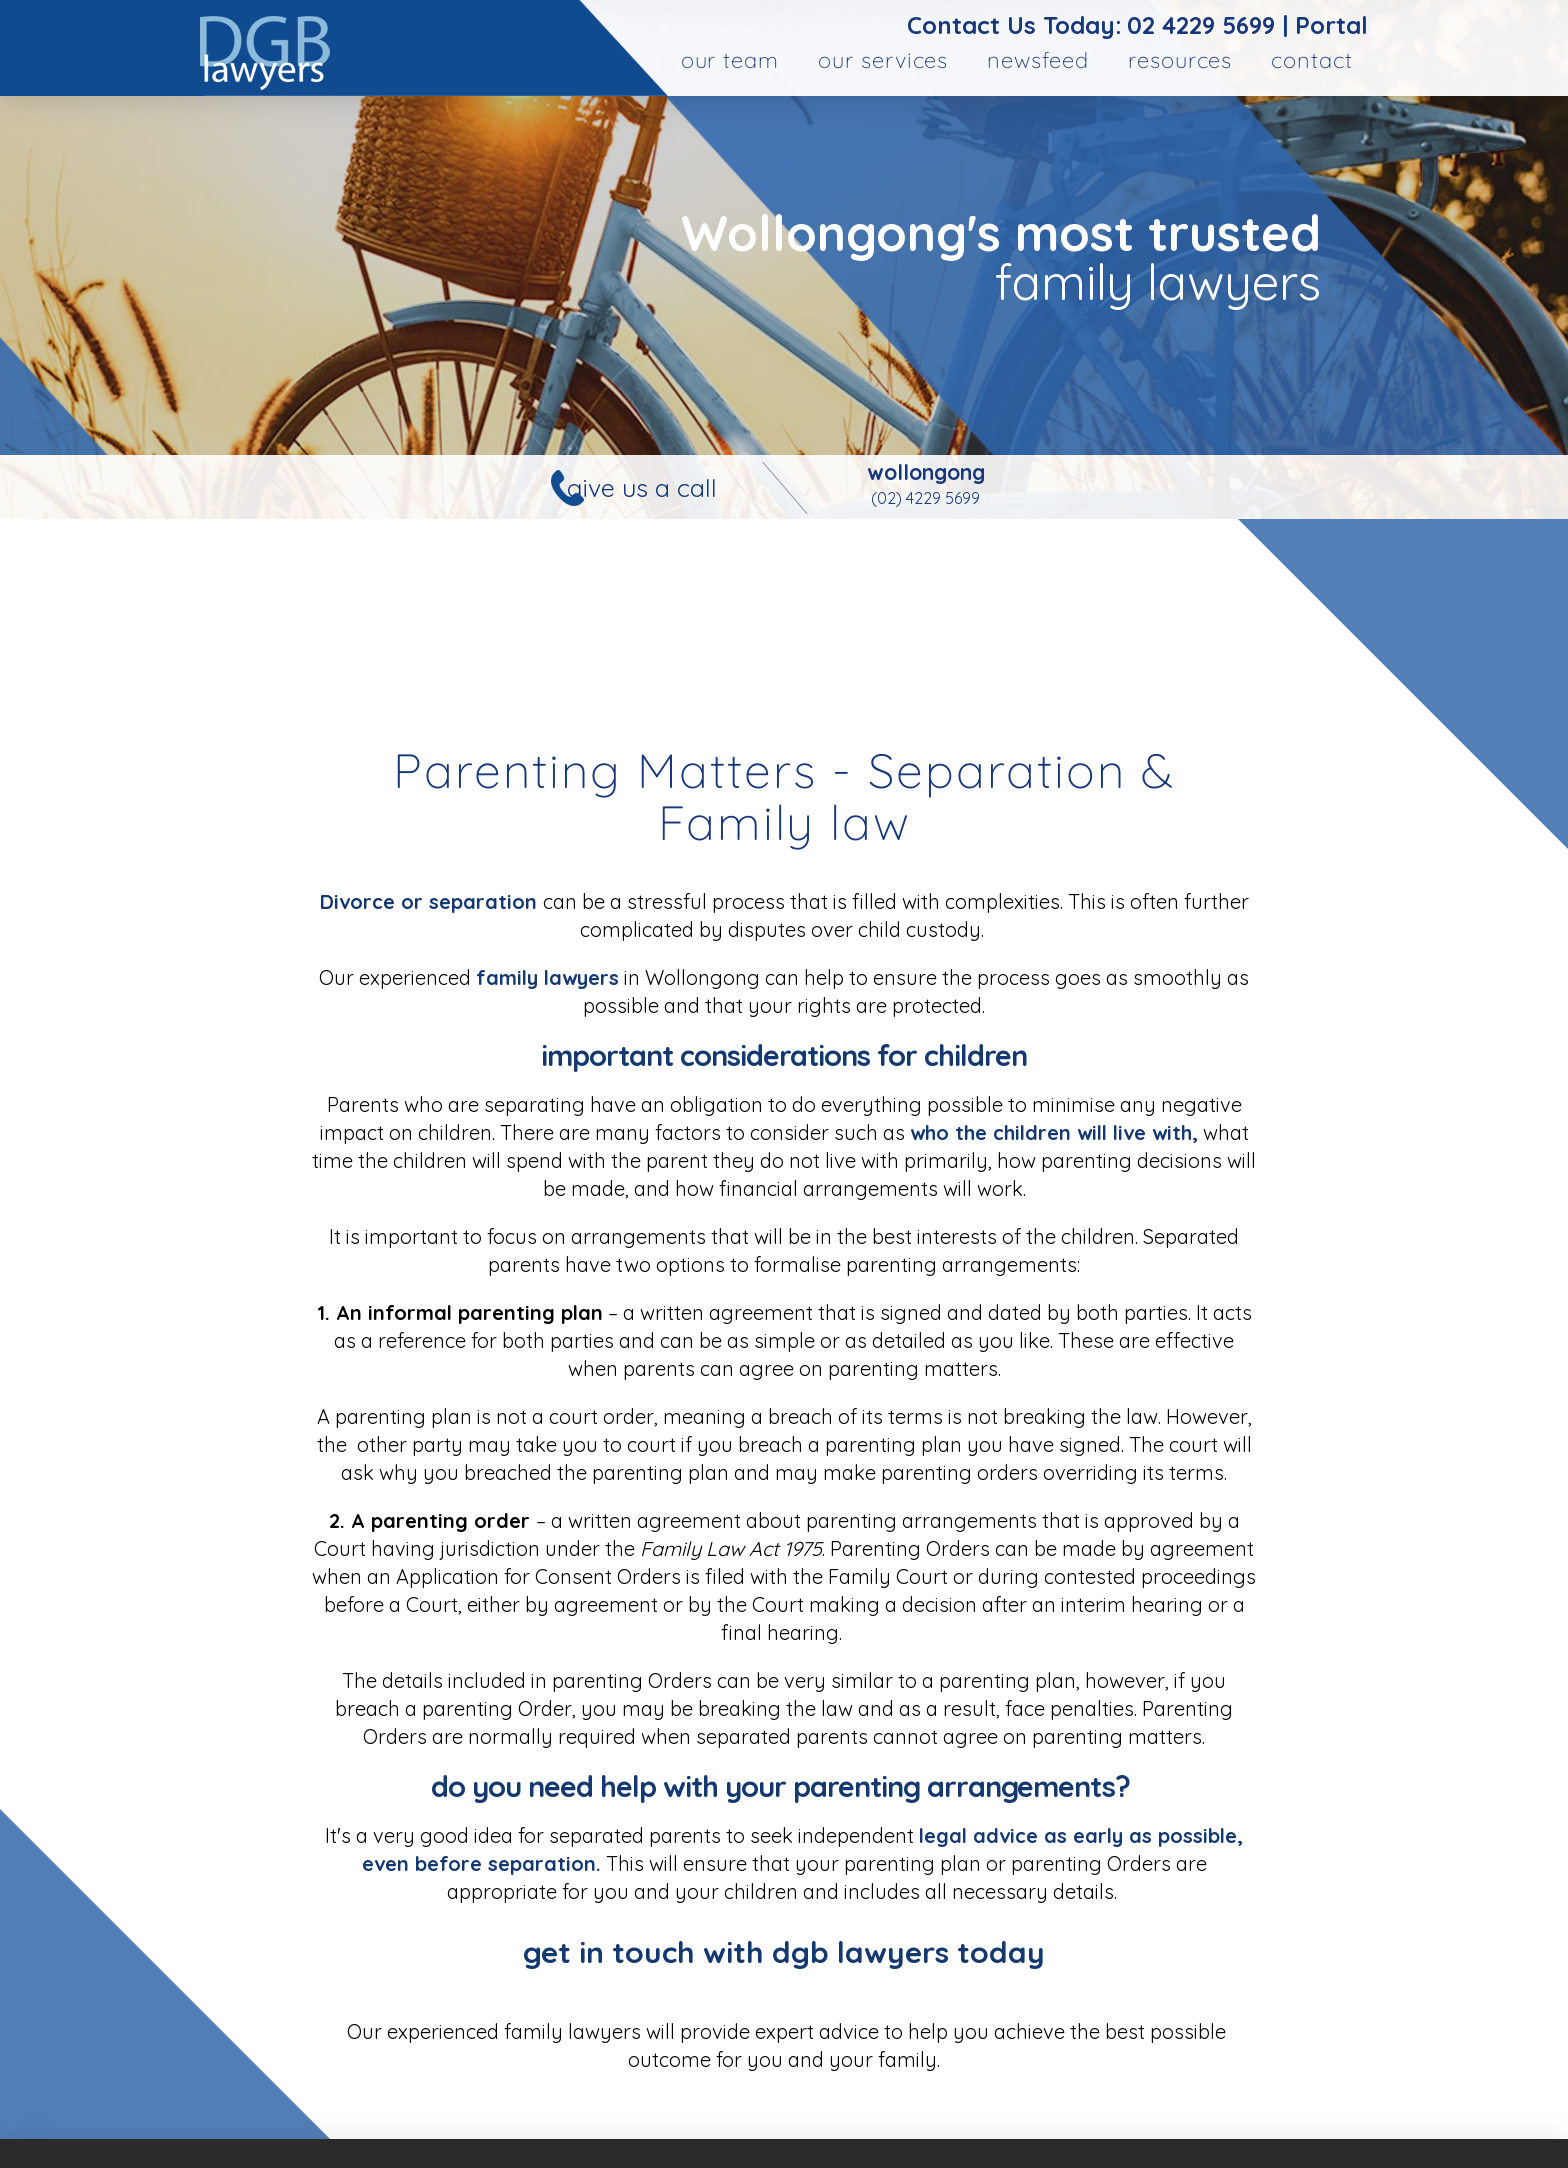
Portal (1331, 25)
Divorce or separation (431, 901)
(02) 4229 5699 (925, 498)
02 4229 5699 (1201, 25)
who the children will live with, (1054, 1132)
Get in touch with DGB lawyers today (784, 1952)
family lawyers (547, 977)
